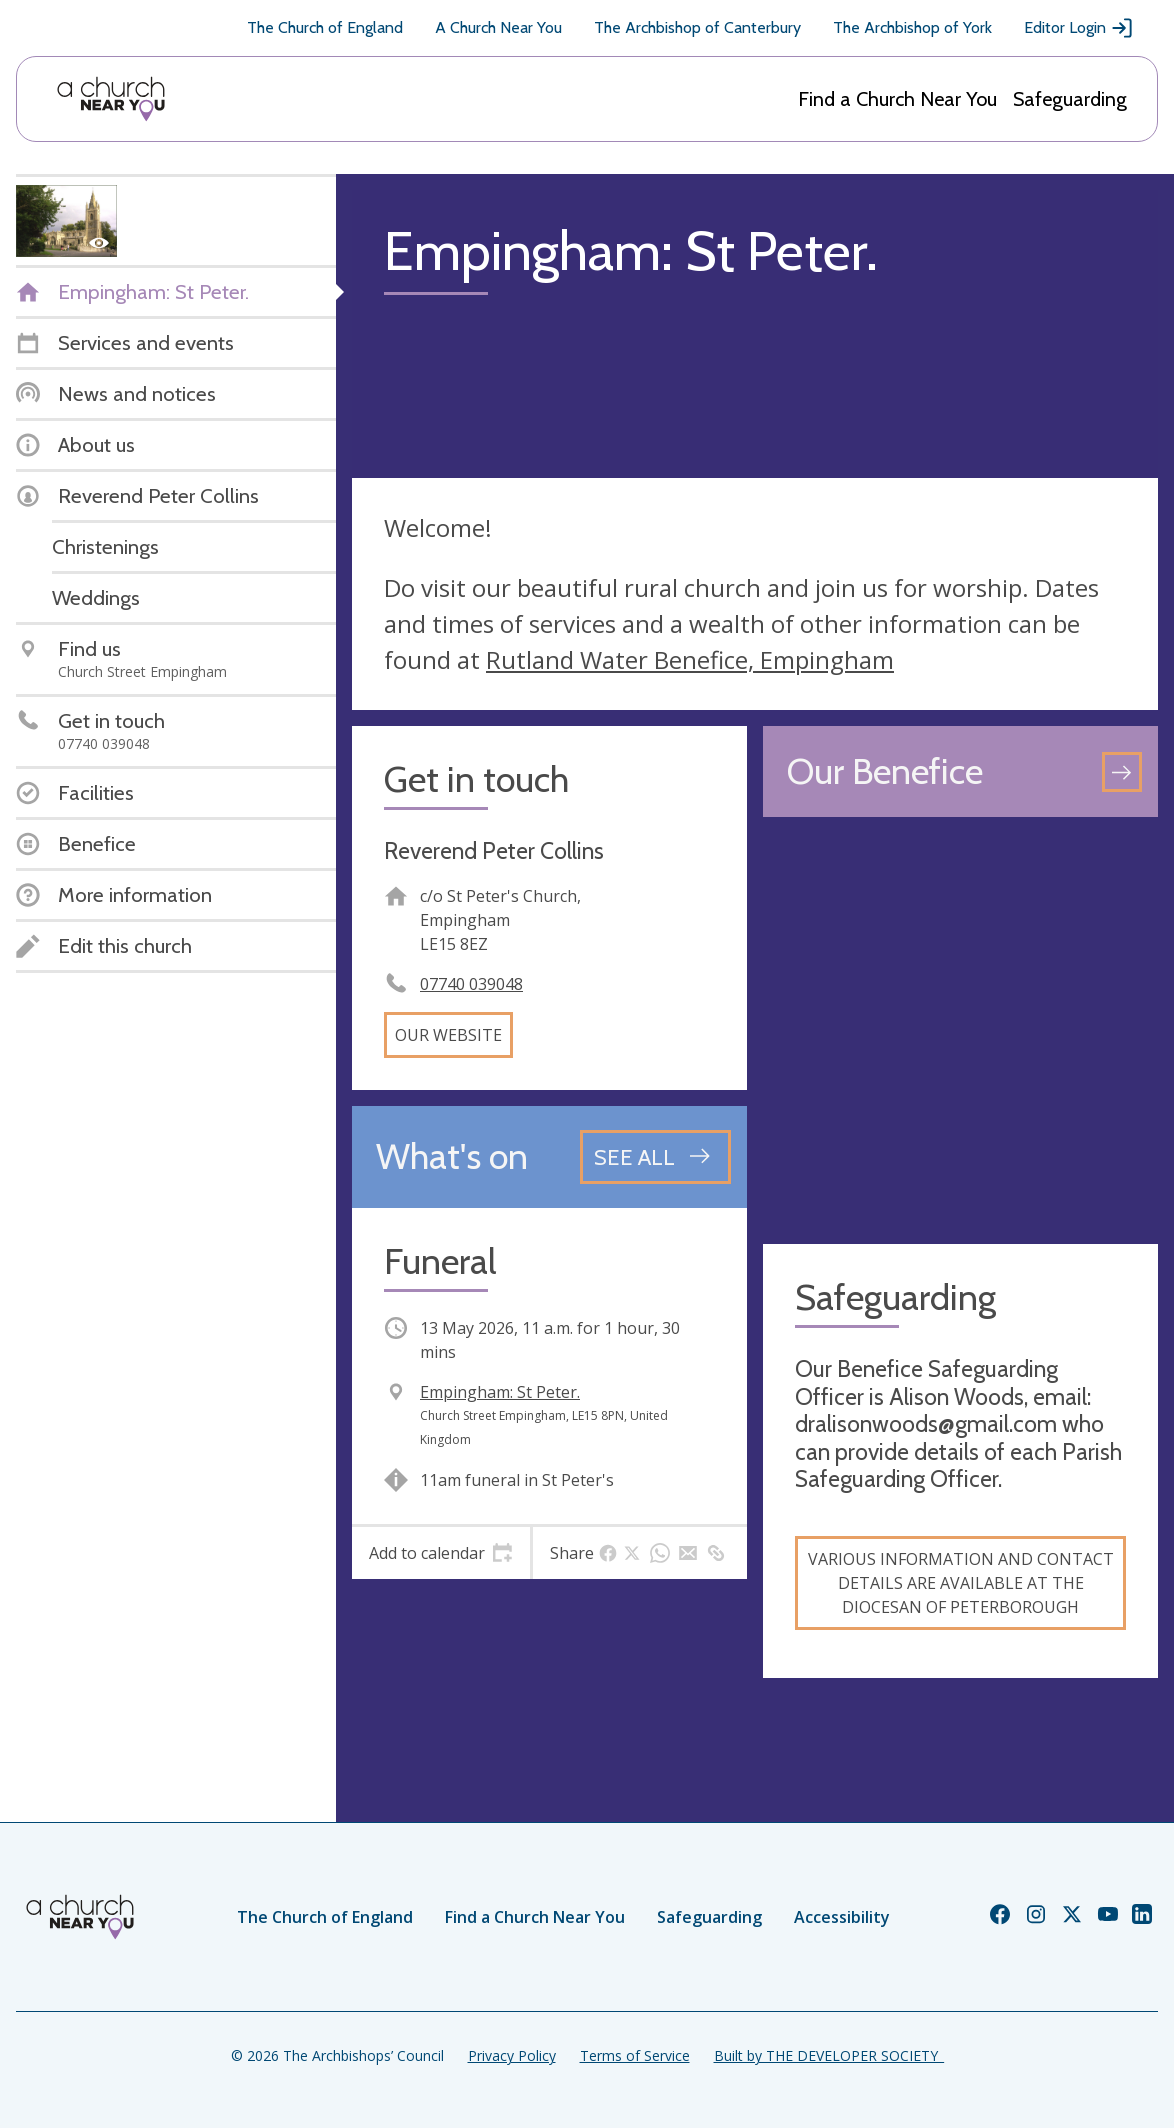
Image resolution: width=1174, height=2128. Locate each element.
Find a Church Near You (897, 99)
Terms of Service (635, 2055)
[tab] (441, 1553)
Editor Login (1079, 28)
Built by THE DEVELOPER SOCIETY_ (829, 2055)
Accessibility (842, 1917)
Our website (448, 1035)
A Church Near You (498, 27)
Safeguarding (1070, 99)
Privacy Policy (512, 2055)
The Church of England (325, 27)
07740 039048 (471, 984)
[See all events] (655, 1157)
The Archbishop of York (912, 27)
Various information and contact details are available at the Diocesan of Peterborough (961, 1583)
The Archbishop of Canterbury (697, 27)
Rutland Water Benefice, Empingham (690, 659)
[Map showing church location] (960, 1030)
